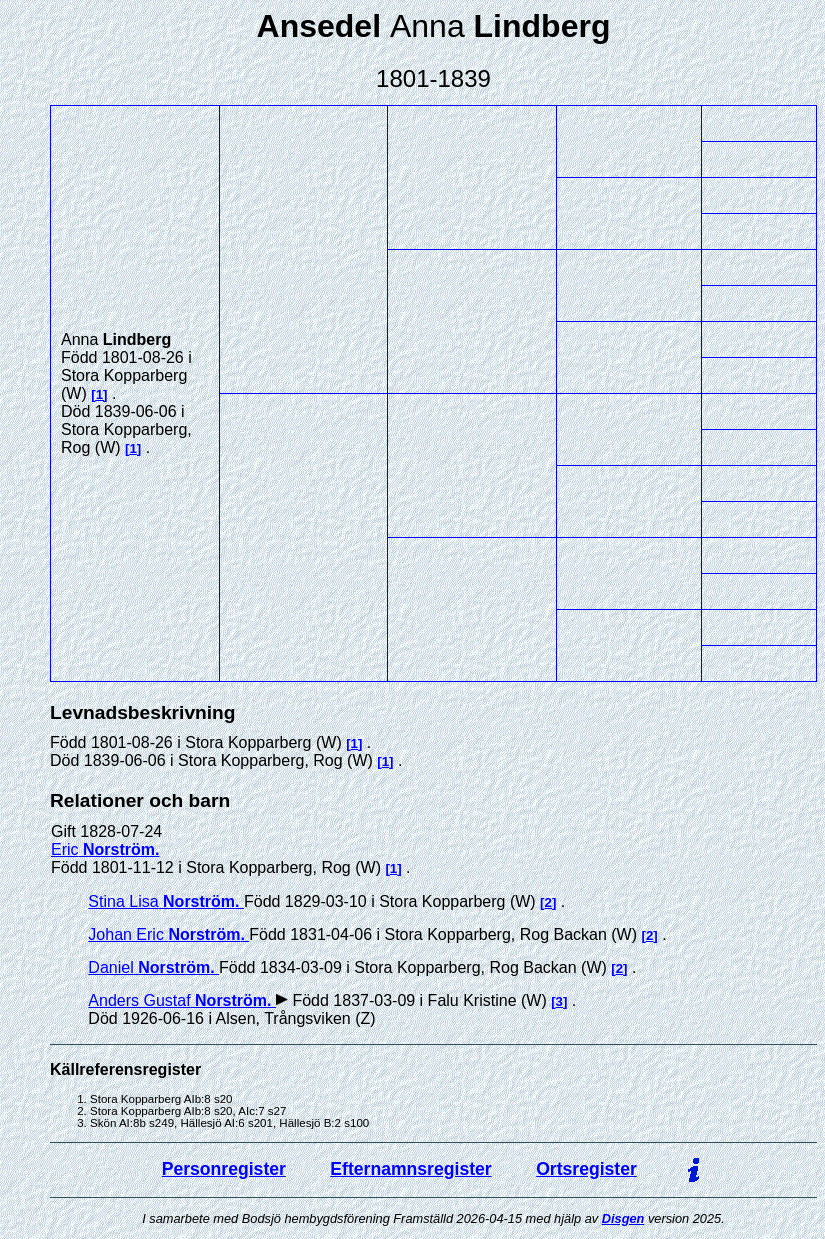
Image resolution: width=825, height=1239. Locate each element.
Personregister (224, 1169)
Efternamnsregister (410, 1169)
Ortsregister (586, 1169)
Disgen (623, 1218)
